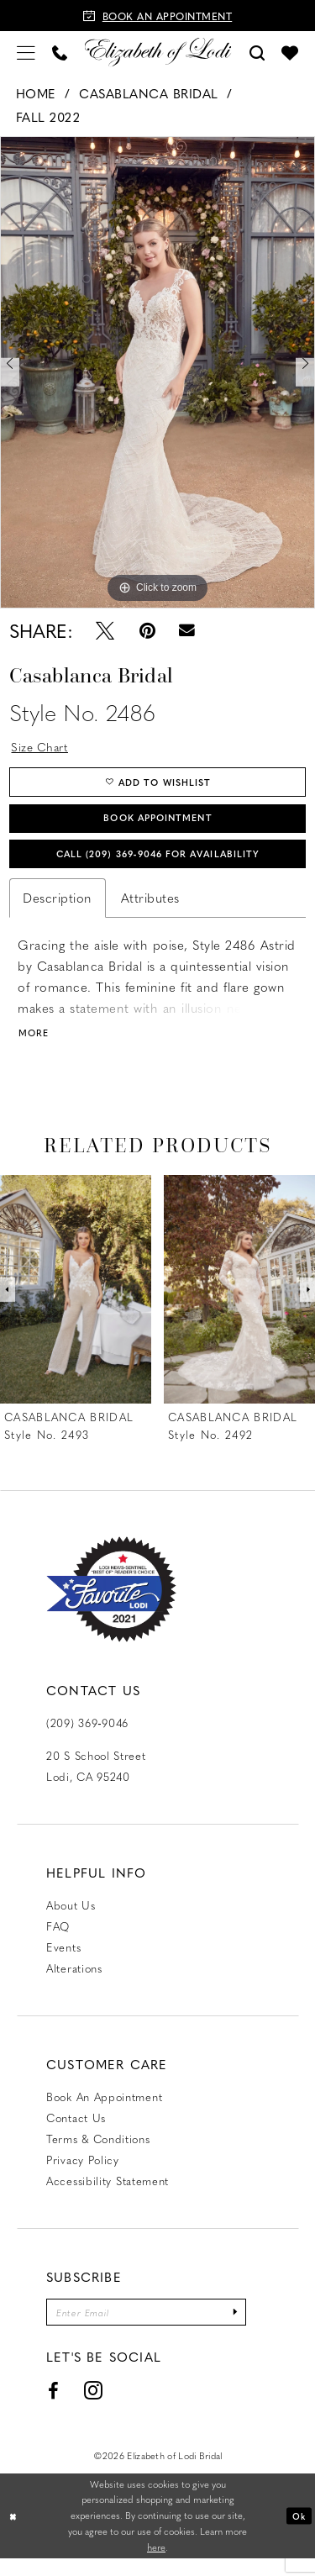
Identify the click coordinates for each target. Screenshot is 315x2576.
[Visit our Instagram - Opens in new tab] (93, 2408)
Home (36, 93)
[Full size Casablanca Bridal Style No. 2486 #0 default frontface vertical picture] (157, 372)
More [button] (35, 1047)
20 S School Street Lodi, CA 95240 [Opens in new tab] (96, 1780)
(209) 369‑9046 (87, 1738)
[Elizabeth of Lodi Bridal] (157, 51)
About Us (71, 1920)
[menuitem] (26, 51)
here (156, 2565)
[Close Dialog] (14, 2534)
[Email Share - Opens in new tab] (187, 630)
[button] (26, 51)
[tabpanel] (157, 372)
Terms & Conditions (98, 2154)
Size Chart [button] (43, 747)
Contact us (76, 2133)
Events (63, 1962)
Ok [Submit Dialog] (298, 2533)
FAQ (58, 1941)
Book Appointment (158, 824)
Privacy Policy (82, 2175)
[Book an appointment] (157, 15)
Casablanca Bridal (148, 93)
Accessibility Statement (107, 2196)
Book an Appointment (104, 2112)
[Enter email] (157, 2328)
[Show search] (257, 51)
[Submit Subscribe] (256, 2328)
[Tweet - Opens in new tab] (105, 630)
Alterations (74, 1983)
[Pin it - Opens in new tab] (146, 630)
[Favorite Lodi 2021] (111, 1604)
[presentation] (75, 1305)
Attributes (150, 910)
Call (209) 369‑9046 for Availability (158, 864)
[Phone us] (60, 51)
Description (57, 910)
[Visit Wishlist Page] (290, 52)
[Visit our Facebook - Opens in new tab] (53, 2409)
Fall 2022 (48, 117)
